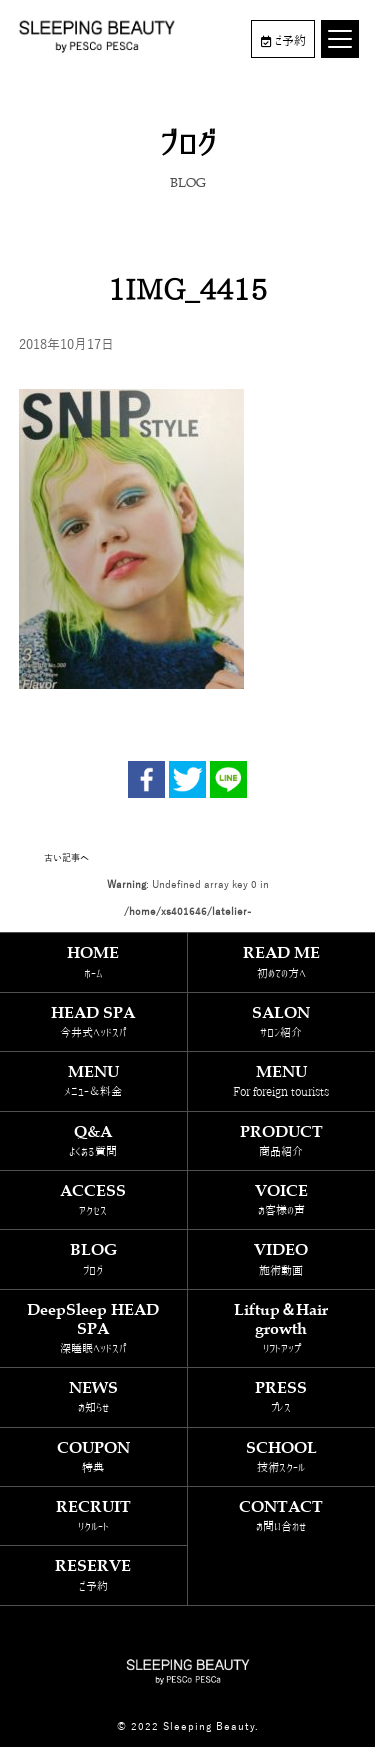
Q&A (93, 1140)
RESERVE (93, 1574)
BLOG (93, 1258)
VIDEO (282, 1258)
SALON (282, 1021)
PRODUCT (282, 1140)
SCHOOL (282, 1456)
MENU (93, 1080)
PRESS (282, 1396)
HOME (93, 961)
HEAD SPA (93, 1021)
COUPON (93, 1456)
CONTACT (282, 1515)
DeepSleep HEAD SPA (93, 1328)
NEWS (93, 1396)
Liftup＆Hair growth (282, 1328)
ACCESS (93, 1199)
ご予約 (283, 41)
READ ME (282, 961)
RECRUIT (93, 1515)
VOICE (282, 1199)
